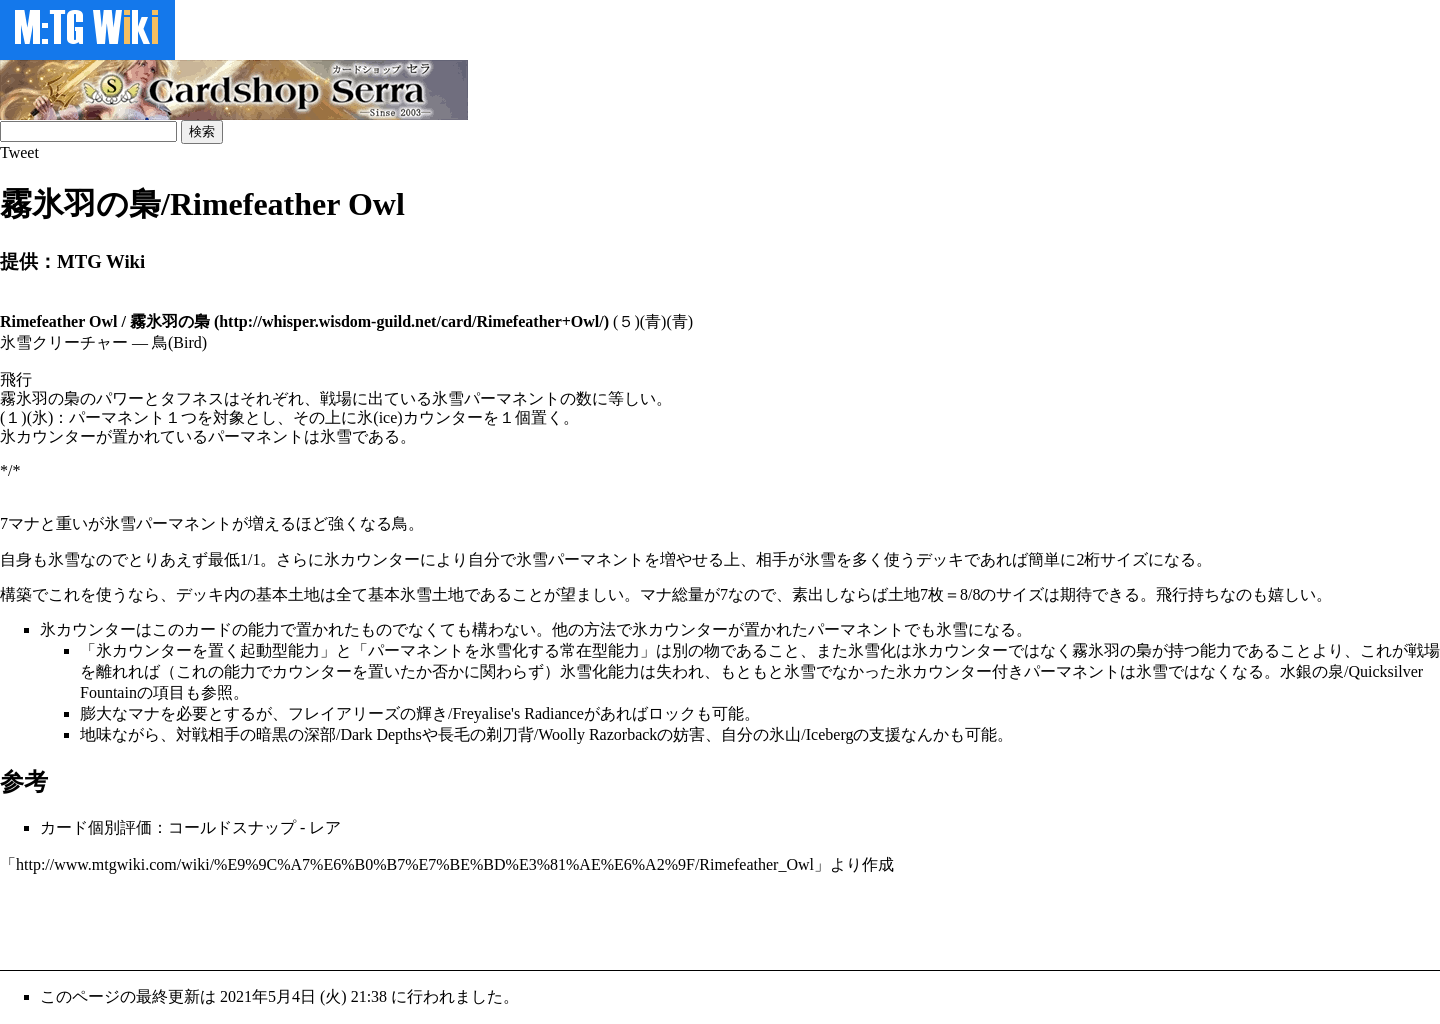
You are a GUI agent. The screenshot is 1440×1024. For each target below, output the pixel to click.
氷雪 (64, 559)
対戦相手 (208, 734)
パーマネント (856, 629)
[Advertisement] (364, 921)
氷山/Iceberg (811, 734)
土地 (904, 594)
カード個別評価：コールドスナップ (168, 827)
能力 (264, 629)
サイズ (1124, 559)
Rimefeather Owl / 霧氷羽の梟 (105, 321)
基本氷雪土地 (416, 594)
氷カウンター (372, 559)
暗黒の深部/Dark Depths (339, 734)
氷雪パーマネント (168, 523)
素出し (816, 594)
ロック (672, 713)
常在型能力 (600, 650)
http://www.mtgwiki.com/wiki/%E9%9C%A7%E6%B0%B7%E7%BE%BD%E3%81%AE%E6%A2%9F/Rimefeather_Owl (415, 864)
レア (325, 827)
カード (208, 629)
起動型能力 (280, 650)
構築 (16, 594)
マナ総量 (672, 594)
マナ (24, 523)
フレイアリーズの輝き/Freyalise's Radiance (436, 713)
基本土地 (288, 594)
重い (72, 523)
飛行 (1172, 594)
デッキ (940, 559)
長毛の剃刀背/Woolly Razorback (548, 734)
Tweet (19, 152)
